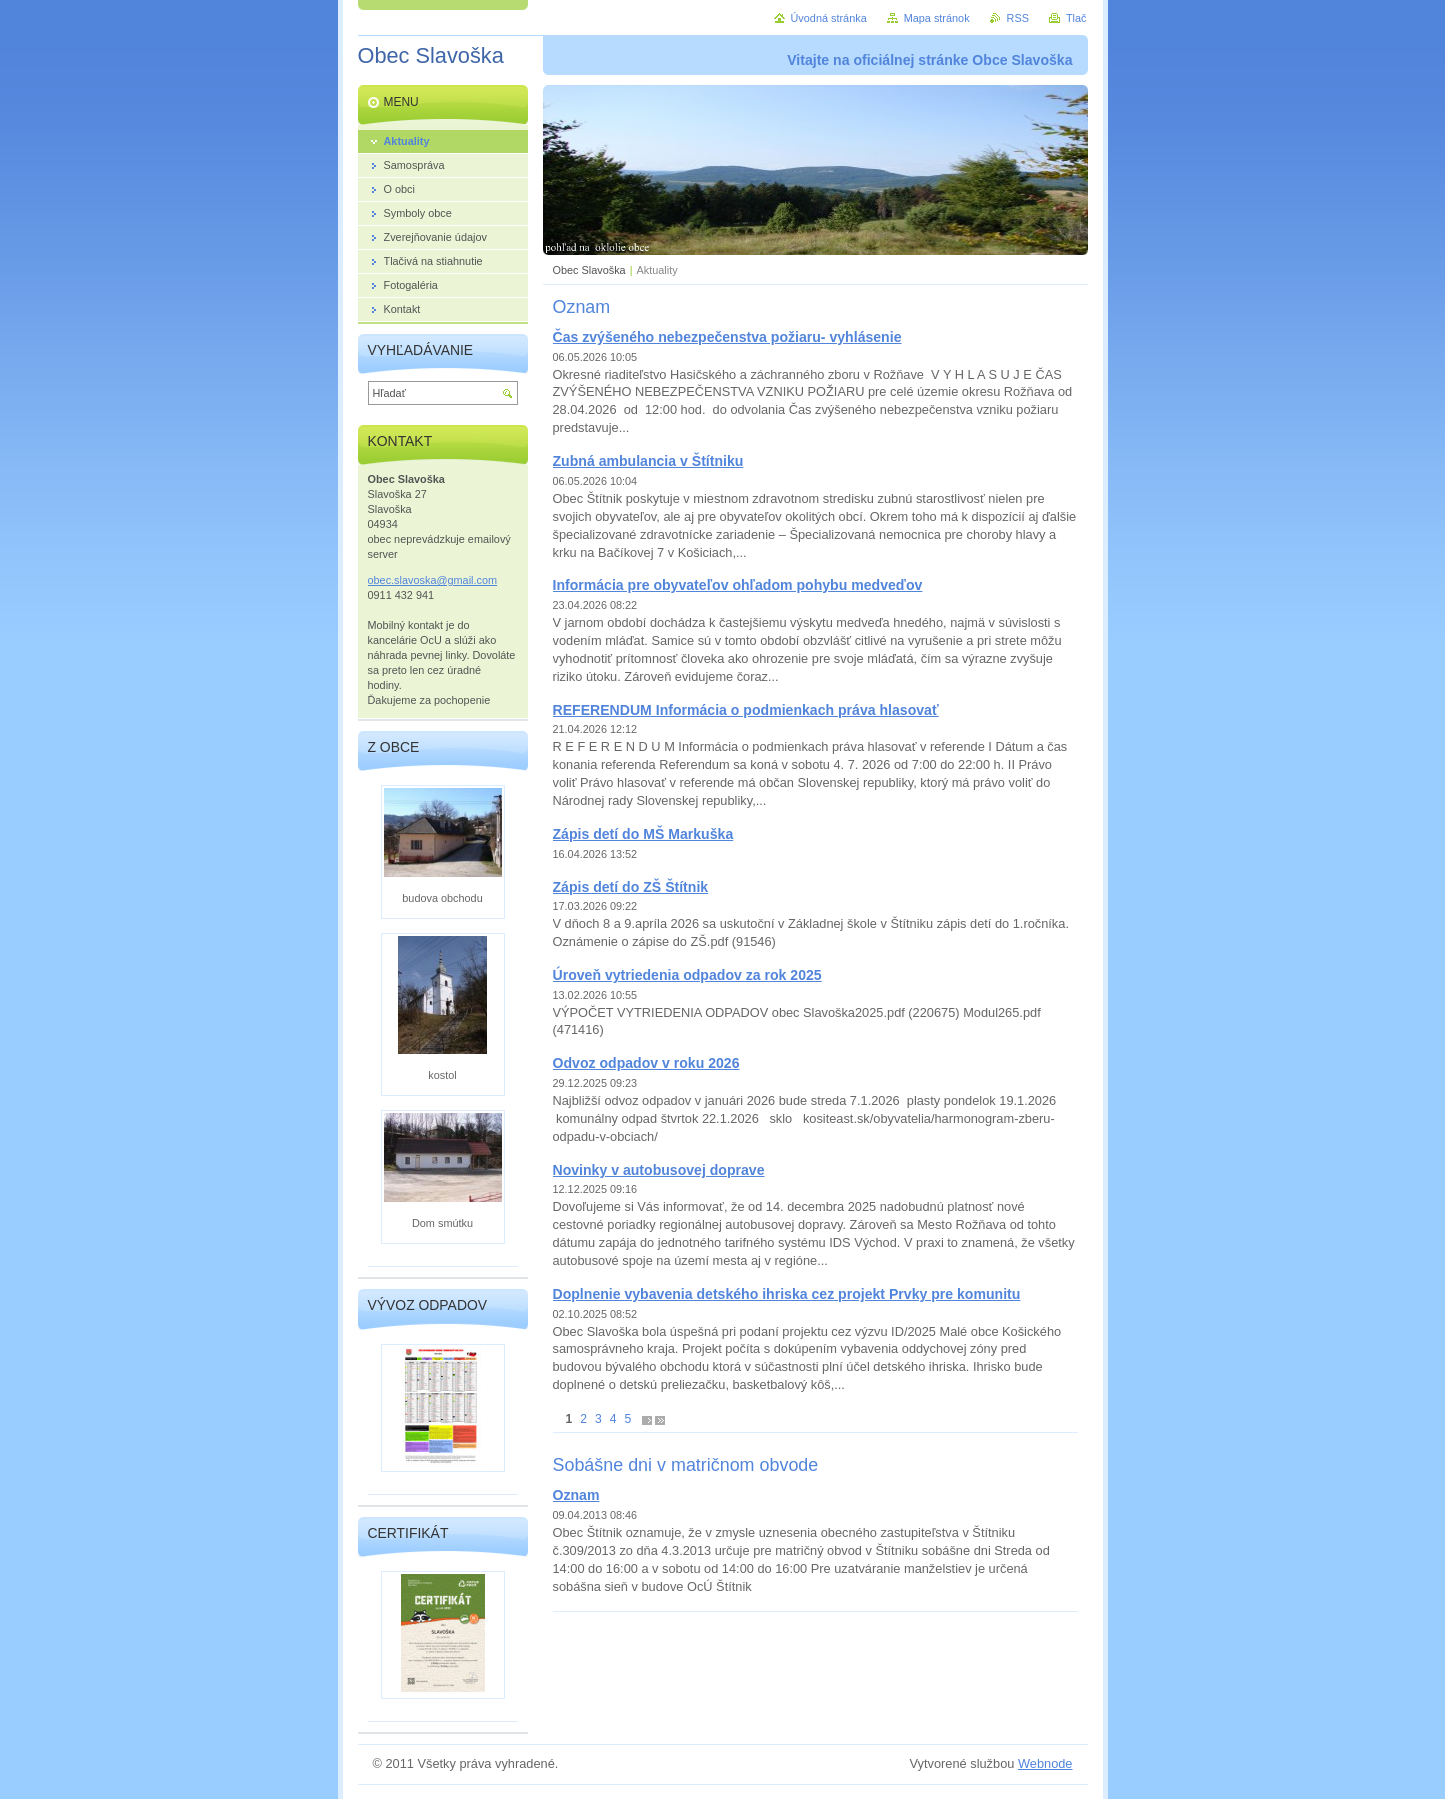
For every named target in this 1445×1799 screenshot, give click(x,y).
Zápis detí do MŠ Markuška (643, 834)
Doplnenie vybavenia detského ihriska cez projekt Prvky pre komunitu (787, 1294)
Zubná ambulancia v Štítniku (648, 461)
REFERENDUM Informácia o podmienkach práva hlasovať (746, 710)
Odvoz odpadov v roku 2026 (646, 1063)
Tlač (1076, 18)
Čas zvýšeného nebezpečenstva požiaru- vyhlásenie (727, 337)
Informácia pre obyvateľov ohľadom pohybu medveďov (738, 585)
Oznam (576, 1495)
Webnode (1045, 1763)
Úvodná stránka (829, 18)
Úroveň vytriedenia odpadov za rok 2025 (687, 975)
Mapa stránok (937, 18)
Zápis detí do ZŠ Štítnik (631, 887)
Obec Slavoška (589, 270)
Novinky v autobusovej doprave (659, 1170)
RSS (1018, 18)
